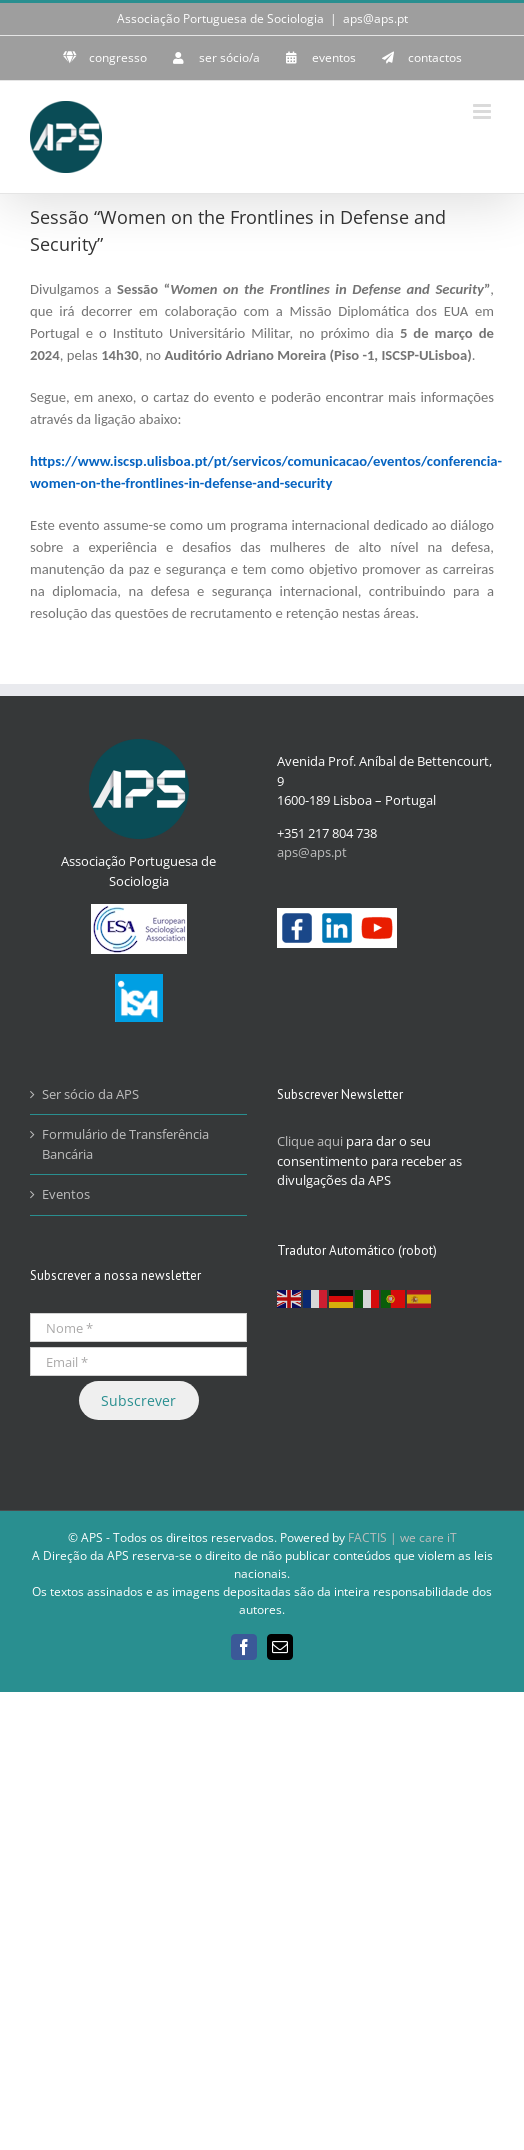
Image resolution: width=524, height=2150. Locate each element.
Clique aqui (310, 1141)
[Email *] (138, 1361)
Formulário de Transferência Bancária (125, 1144)
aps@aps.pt (375, 18)
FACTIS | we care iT (402, 1537)
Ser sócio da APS (90, 1094)
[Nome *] (138, 1327)
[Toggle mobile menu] (483, 111)
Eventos (66, 1194)
